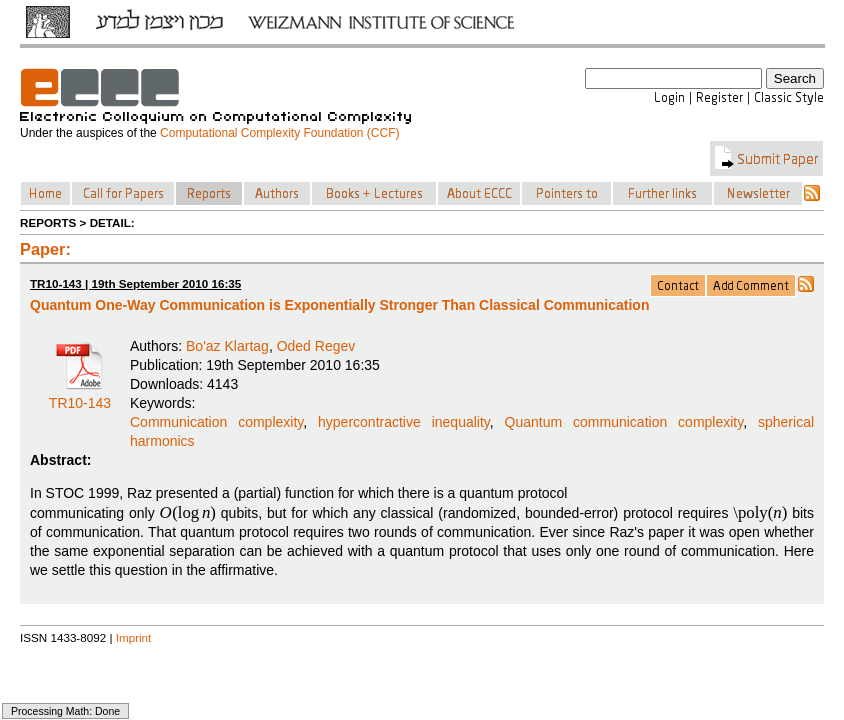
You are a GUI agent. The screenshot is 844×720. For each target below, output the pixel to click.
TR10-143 (80, 396)
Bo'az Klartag (227, 346)
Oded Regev (316, 346)
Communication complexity (216, 422)
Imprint (134, 637)
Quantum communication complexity (624, 422)
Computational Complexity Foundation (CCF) (279, 133)
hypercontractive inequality (404, 422)
